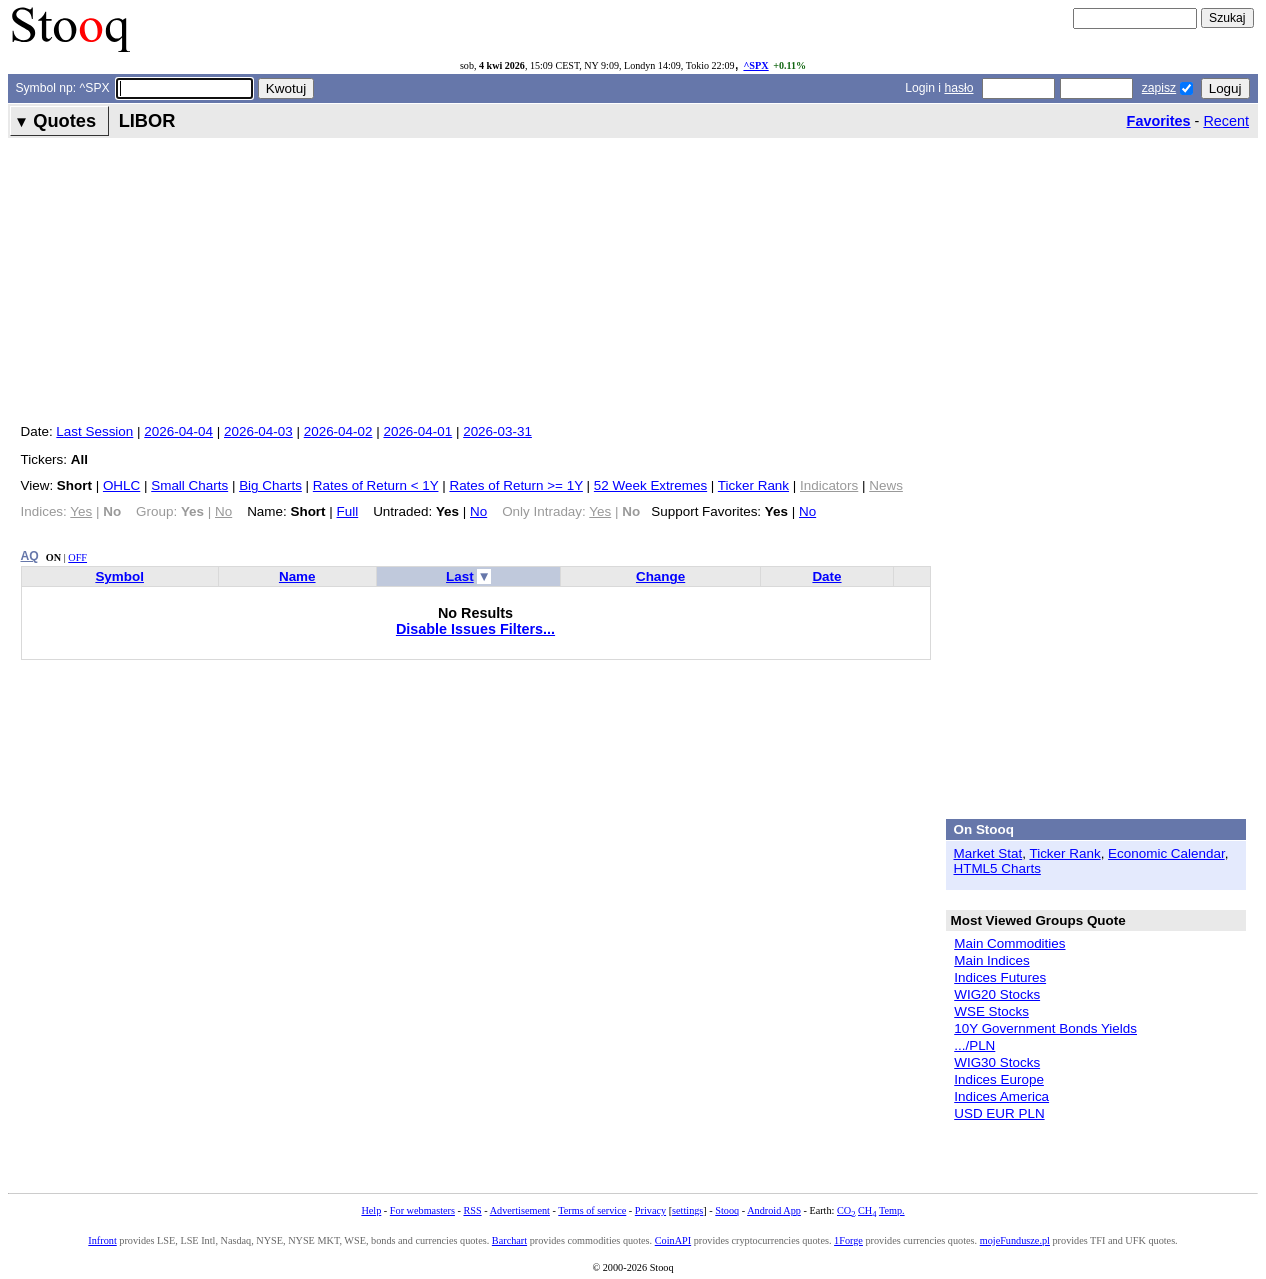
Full (348, 511)
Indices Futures (1000, 977)
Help (371, 1210)
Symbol (119, 576)
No (478, 511)
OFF (77, 557)
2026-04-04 (178, 431)
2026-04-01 (417, 431)
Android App (774, 1210)
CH (867, 1210)
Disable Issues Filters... (475, 629)
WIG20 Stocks (997, 994)
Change (660, 576)
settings (687, 1210)
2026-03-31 (497, 431)
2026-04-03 (258, 431)
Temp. (892, 1210)
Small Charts (189, 485)
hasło (958, 88)
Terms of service (592, 1210)
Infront (102, 1240)
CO (846, 1210)
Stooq (727, 1210)
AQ (30, 556)
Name (297, 576)
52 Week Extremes (650, 485)
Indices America (1001, 1096)
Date (826, 576)
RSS (472, 1210)
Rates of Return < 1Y (376, 485)
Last (460, 576)
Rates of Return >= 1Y (515, 485)
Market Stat (988, 853)
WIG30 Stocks (997, 1062)
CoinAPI (673, 1240)
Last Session (94, 431)
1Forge (848, 1240)
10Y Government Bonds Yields (1045, 1028)
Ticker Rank (753, 485)
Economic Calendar (1166, 853)
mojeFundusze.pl (1015, 1240)
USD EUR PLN (999, 1113)
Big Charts (270, 485)
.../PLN (974, 1045)
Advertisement (520, 1210)
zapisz (1159, 88)
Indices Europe (999, 1079)
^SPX (755, 65)
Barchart (509, 1240)
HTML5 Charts (997, 868)
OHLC (121, 485)
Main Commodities (1009, 943)
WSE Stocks (991, 1011)
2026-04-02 (338, 431)
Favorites (1159, 121)
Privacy (650, 1210)
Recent (1226, 121)
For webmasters (422, 1210)
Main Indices (991, 960)
